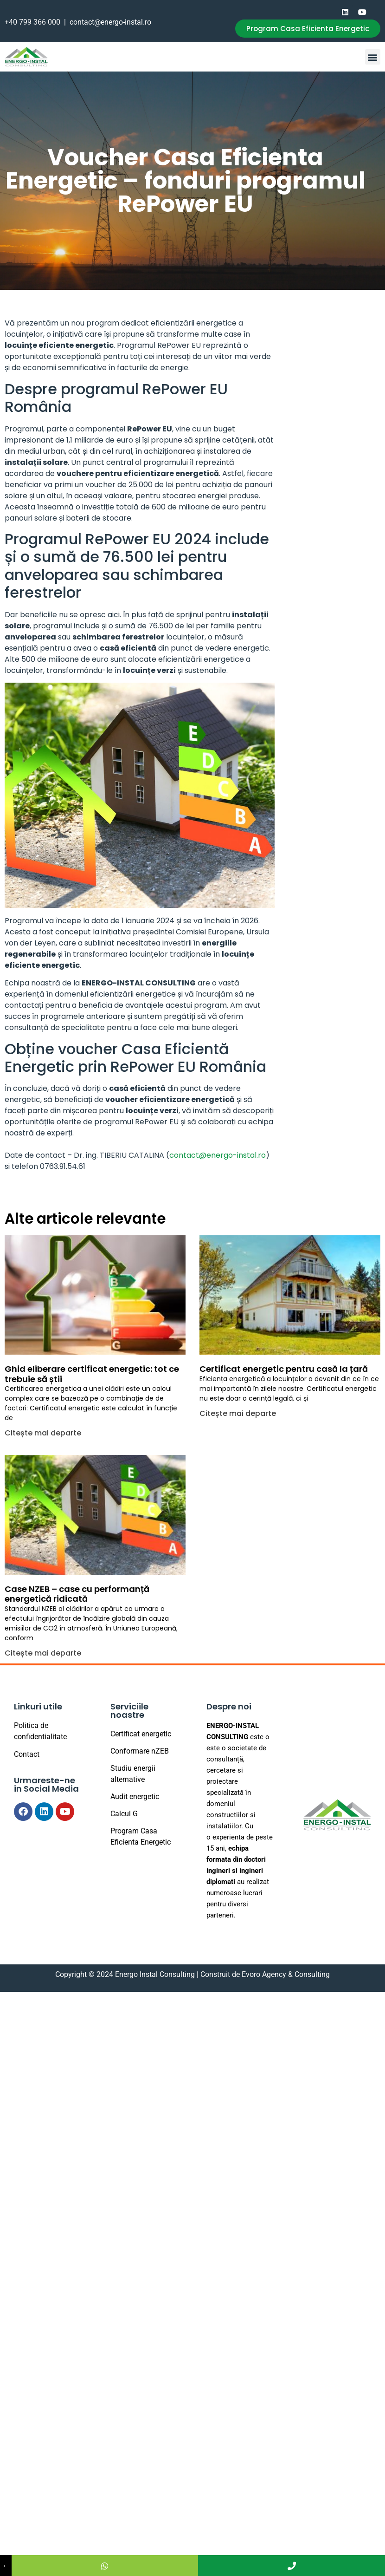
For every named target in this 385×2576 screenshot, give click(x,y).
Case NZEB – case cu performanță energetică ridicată (77, 1594)
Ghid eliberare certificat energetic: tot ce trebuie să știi (92, 1374)
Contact (26, 1754)
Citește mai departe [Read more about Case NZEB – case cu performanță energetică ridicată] (43, 1653)
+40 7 (14, 22)
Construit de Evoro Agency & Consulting (265, 1974)
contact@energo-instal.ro (110, 22)
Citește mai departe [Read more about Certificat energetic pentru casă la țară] (237, 1413)
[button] (372, 57)
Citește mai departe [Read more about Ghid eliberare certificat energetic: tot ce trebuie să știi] (43, 1433)
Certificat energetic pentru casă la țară (283, 1369)
